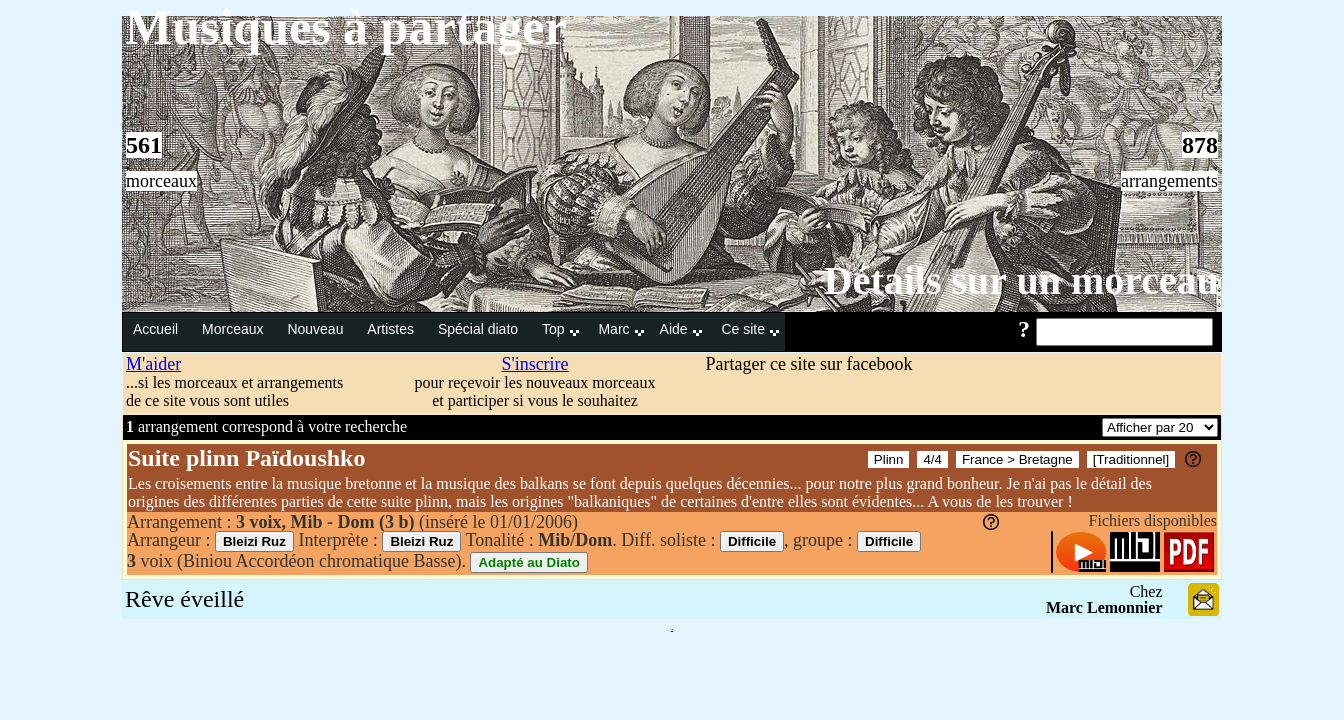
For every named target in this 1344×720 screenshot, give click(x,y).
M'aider (153, 364)
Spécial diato (480, 329)
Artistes (392, 329)
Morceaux (234, 329)
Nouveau (317, 329)
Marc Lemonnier (1104, 607)
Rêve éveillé (184, 599)
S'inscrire (534, 364)
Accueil (157, 329)
